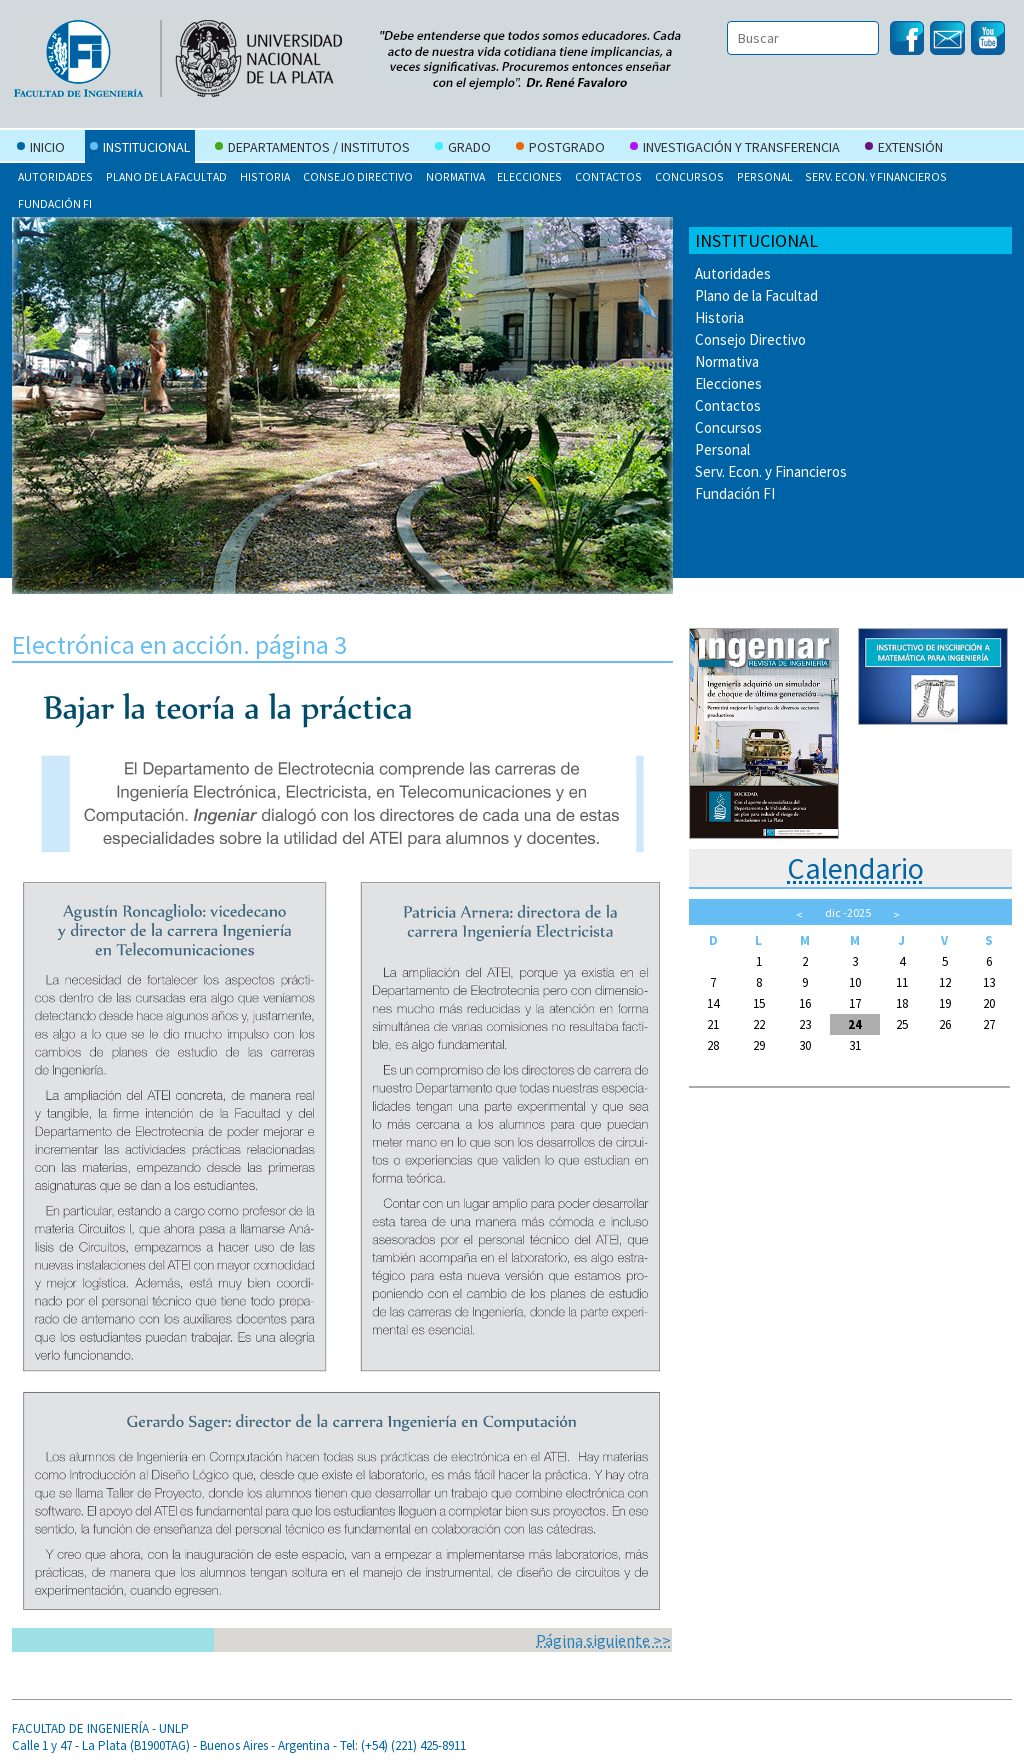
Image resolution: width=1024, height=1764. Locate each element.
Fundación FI (55, 203)
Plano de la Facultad (166, 176)
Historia (265, 176)
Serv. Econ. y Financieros (876, 176)
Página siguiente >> (603, 1640)
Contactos (608, 176)
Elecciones (529, 176)
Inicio (41, 149)
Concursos (689, 176)
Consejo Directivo (358, 176)
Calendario (855, 868)
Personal (765, 176)
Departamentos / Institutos (312, 149)
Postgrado (560, 149)
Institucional (140, 149)
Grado (463, 149)
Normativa (455, 176)
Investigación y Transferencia (735, 149)
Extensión (904, 149)
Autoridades (55, 176)
